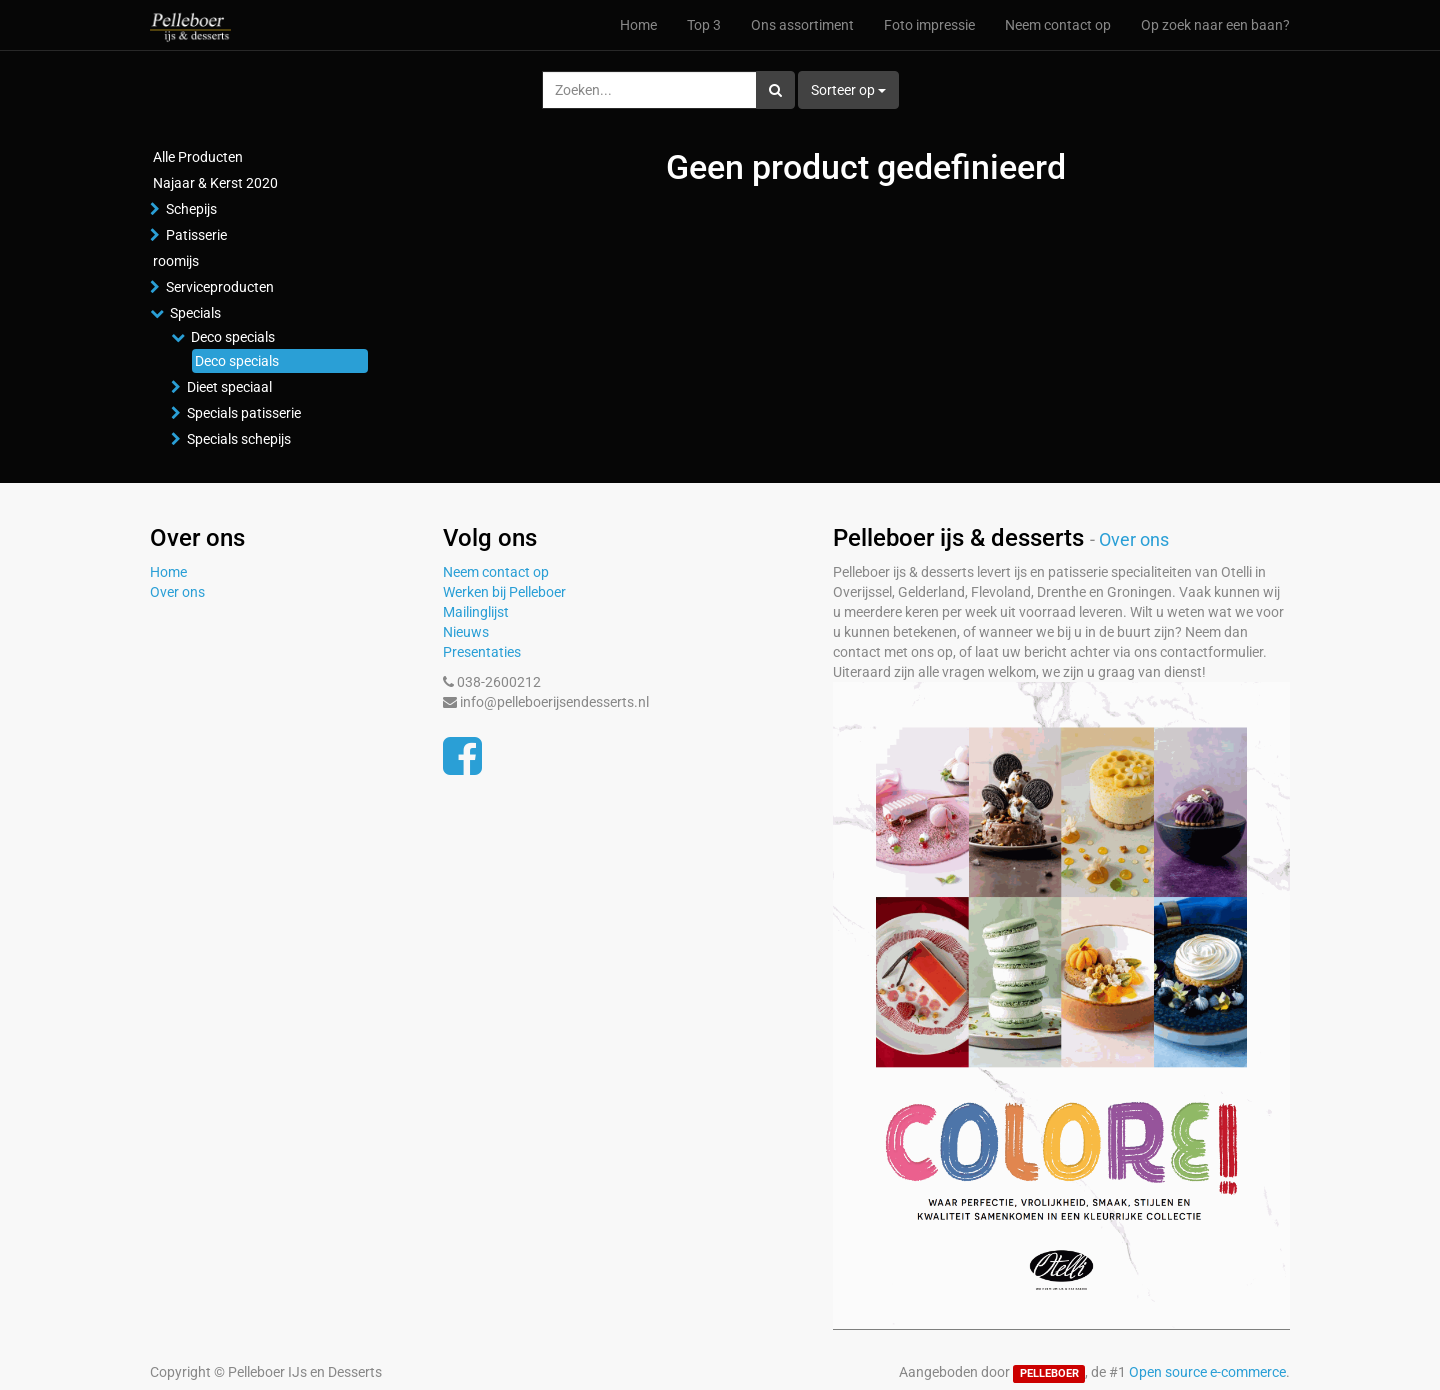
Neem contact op (496, 572)
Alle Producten (198, 157)
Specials (195, 313)
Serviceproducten (220, 287)
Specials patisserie (244, 413)
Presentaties (482, 652)
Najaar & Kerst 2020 (215, 183)
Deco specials (233, 337)
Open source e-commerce (1207, 1372)
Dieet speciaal (229, 387)
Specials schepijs (239, 439)
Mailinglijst (476, 612)
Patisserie (196, 235)
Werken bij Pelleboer (504, 592)
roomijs (176, 261)
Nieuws (466, 632)
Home (168, 572)
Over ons (177, 592)
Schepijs (191, 209)
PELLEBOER (1049, 1373)
